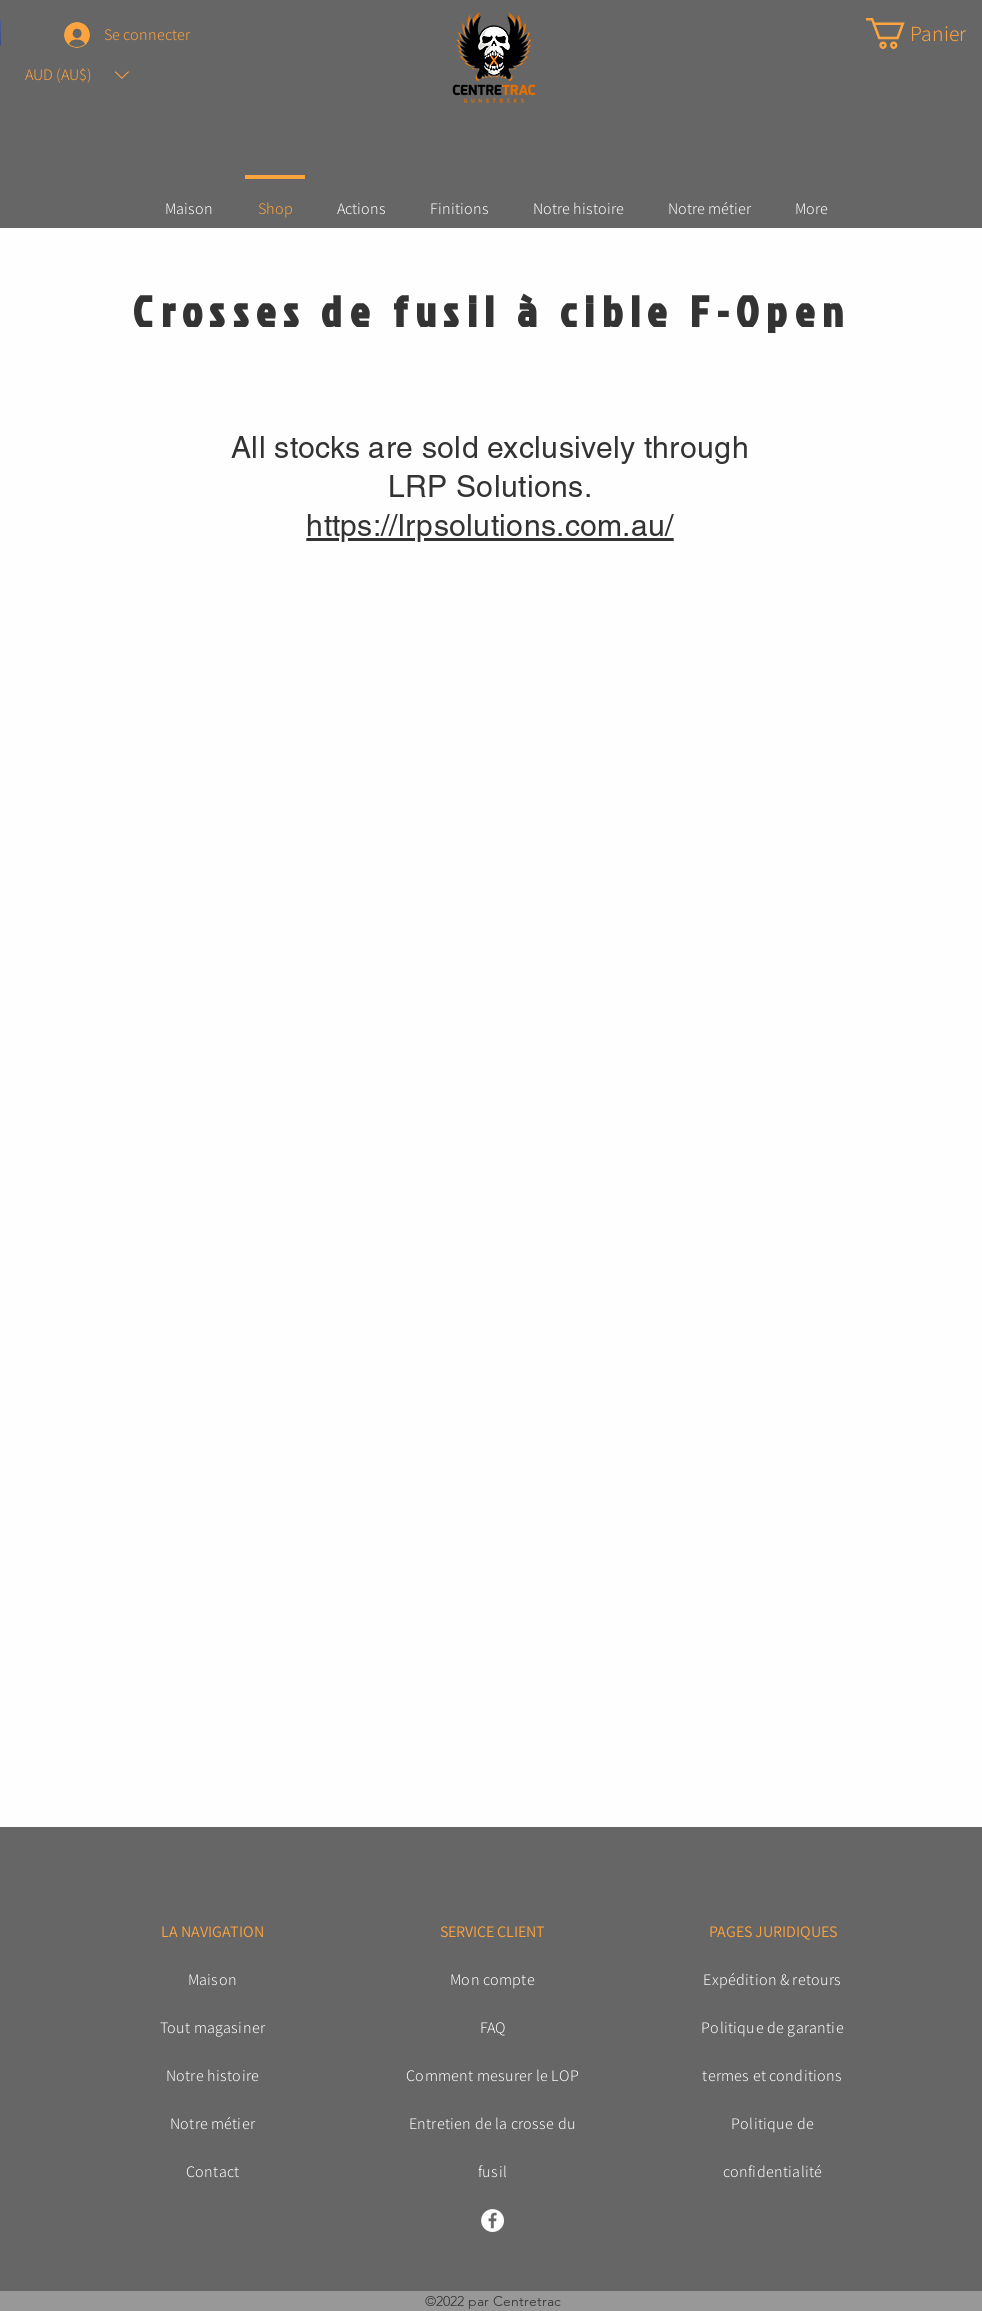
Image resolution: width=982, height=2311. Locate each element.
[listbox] (77, 75)
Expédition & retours (772, 1979)
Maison (212, 1979)
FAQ (492, 2027)
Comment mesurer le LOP (492, 2075)
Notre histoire (212, 2075)
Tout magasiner (212, 2027)
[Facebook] (492, 2220)
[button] (77, 75)
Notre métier (212, 2123)
